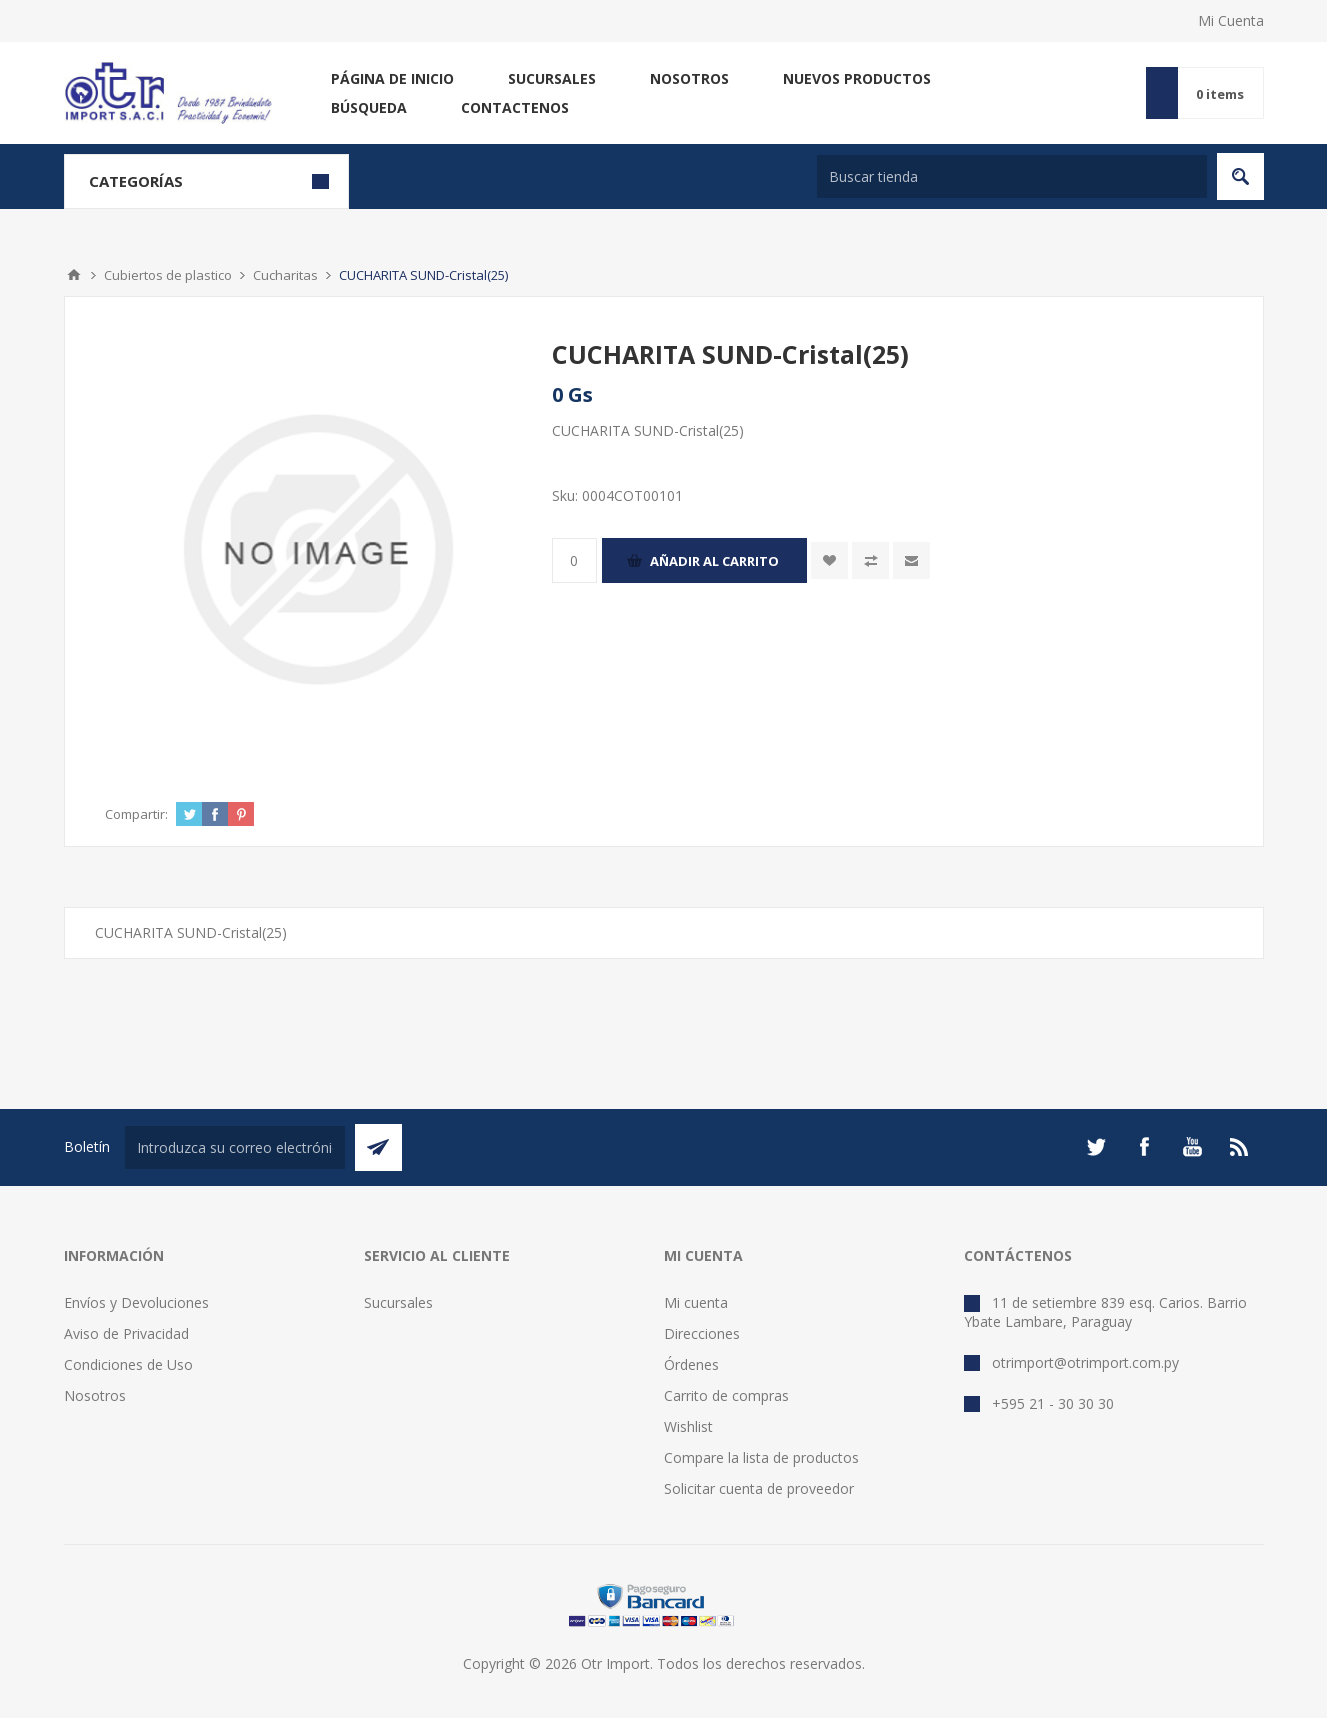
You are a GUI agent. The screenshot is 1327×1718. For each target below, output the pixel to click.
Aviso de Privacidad (126, 1333)
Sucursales (552, 78)
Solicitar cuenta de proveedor (759, 1488)
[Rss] (1240, 1147)
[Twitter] (1096, 1147)
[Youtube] (1192, 1147)
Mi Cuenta (1231, 20)
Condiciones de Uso (128, 1364)
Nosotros (689, 78)
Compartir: (136, 814)
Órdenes (691, 1364)
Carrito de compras (726, 1395)
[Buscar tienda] (1012, 176)
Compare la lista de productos (761, 1457)
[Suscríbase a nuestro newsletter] (235, 1147)
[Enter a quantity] (574, 560)
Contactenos (515, 107)
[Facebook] (1144, 1147)
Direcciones (702, 1333)
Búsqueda (369, 107)
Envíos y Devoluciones (136, 1302)
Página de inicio (392, 78)
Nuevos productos (857, 78)
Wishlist (688, 1426)
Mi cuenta (696, 1302)
